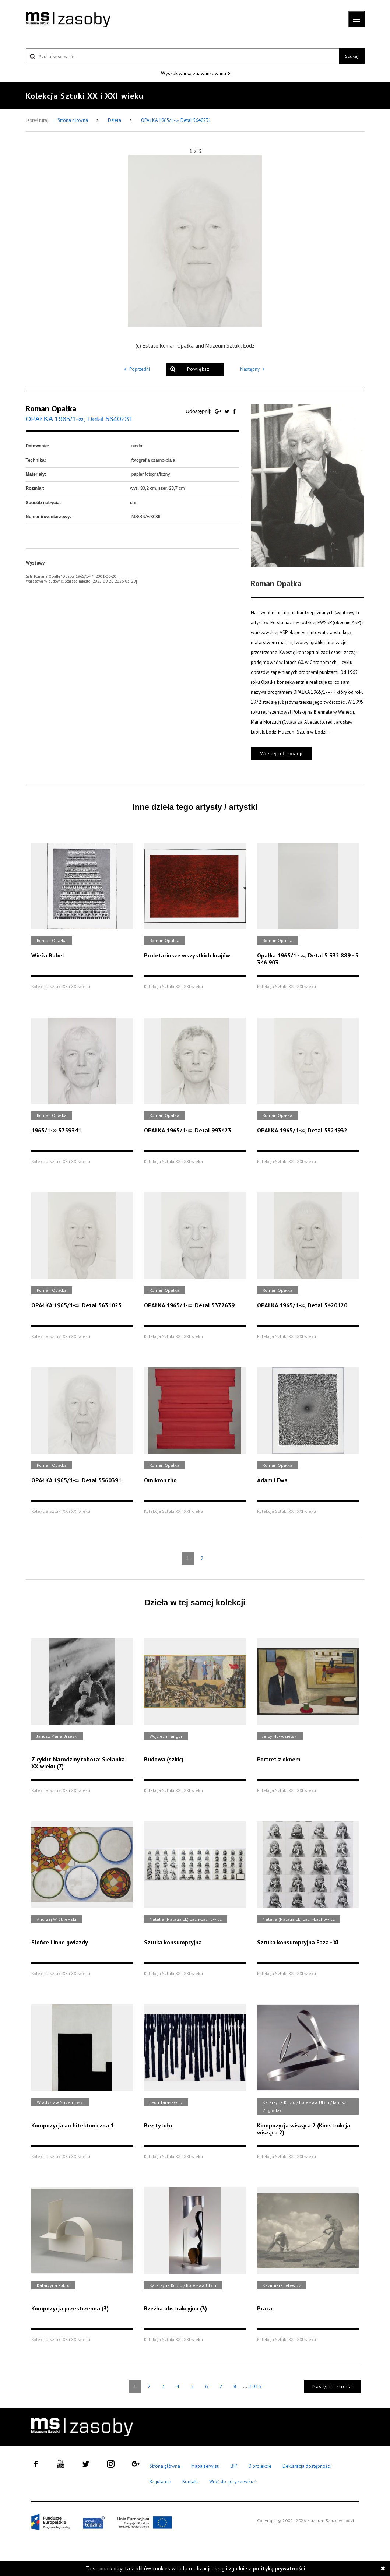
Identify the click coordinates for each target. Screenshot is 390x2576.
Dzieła (115, 120)
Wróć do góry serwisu (233, 2481)
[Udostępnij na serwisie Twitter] (228, 411)
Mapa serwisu (205, 2466)
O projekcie (259, 2466)
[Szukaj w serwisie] (183, 56)
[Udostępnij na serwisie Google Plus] (219, 411)
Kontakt (190, 2481)
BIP (234, 2466)
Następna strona (332, 2386)
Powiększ (198, 369)
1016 (255, 2386)
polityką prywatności (279, 2568)
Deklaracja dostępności (306, 2466)
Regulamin (160, 2481)
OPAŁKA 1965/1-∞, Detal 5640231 (176, 120)
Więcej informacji (281, 753)
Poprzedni (136, 369)
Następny (253, 369)
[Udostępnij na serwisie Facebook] (234, 411)
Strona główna (73, 120)
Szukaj (351, 56)
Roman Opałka (51, 408)
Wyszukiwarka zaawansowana (194, 73)
